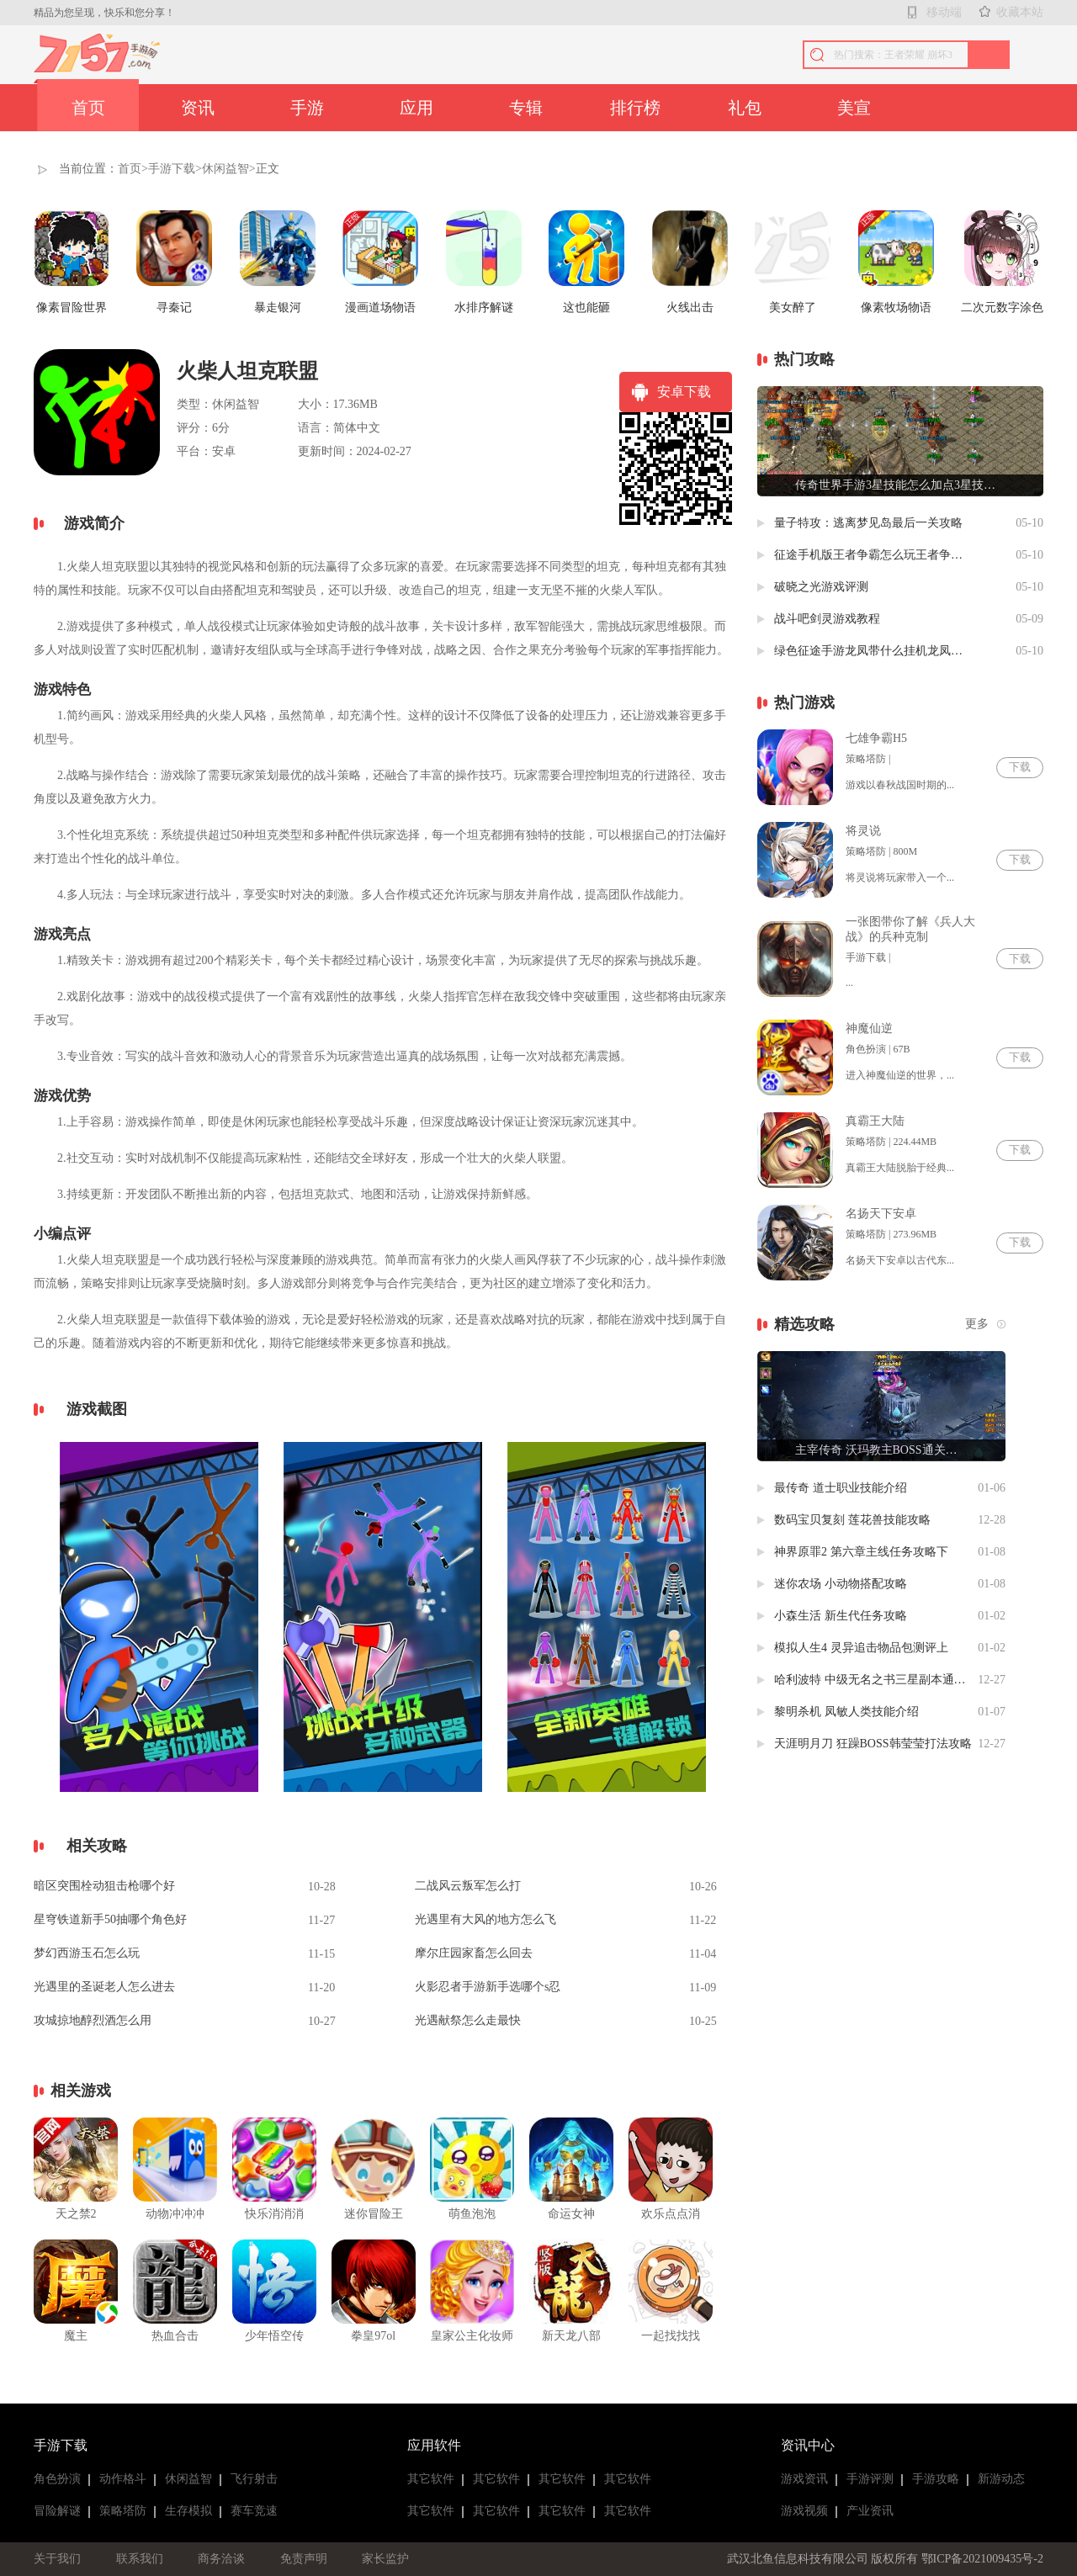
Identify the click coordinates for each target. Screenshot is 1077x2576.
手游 (307, 107)
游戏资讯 (804, 2479)
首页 (88, 107)
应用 (416, 107)
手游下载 (171, 168)
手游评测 (870, 2479)
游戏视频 (804, 2510)
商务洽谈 (221, 2558)
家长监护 (385, 2558)
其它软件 (430, 2479)
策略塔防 (122, 2510)
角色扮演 (57, 2479)
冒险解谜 (57, 2510)
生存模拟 (188, 2510)
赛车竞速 (254, 2510)
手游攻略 (935, 2479)
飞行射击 (254, 2479)
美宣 (854, 107)
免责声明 (303, 2558)
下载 (1020, 767)
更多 (977, 1323)
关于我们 (57, 2558)
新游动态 (1001, 2479)
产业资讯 (870, 2510)
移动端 (944, 12)
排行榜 (635, 107)
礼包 (744, 107)
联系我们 (139, 2558)
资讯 (198, 107)
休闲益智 (225, 168)
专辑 (526, 107)
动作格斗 (122, 2479)
